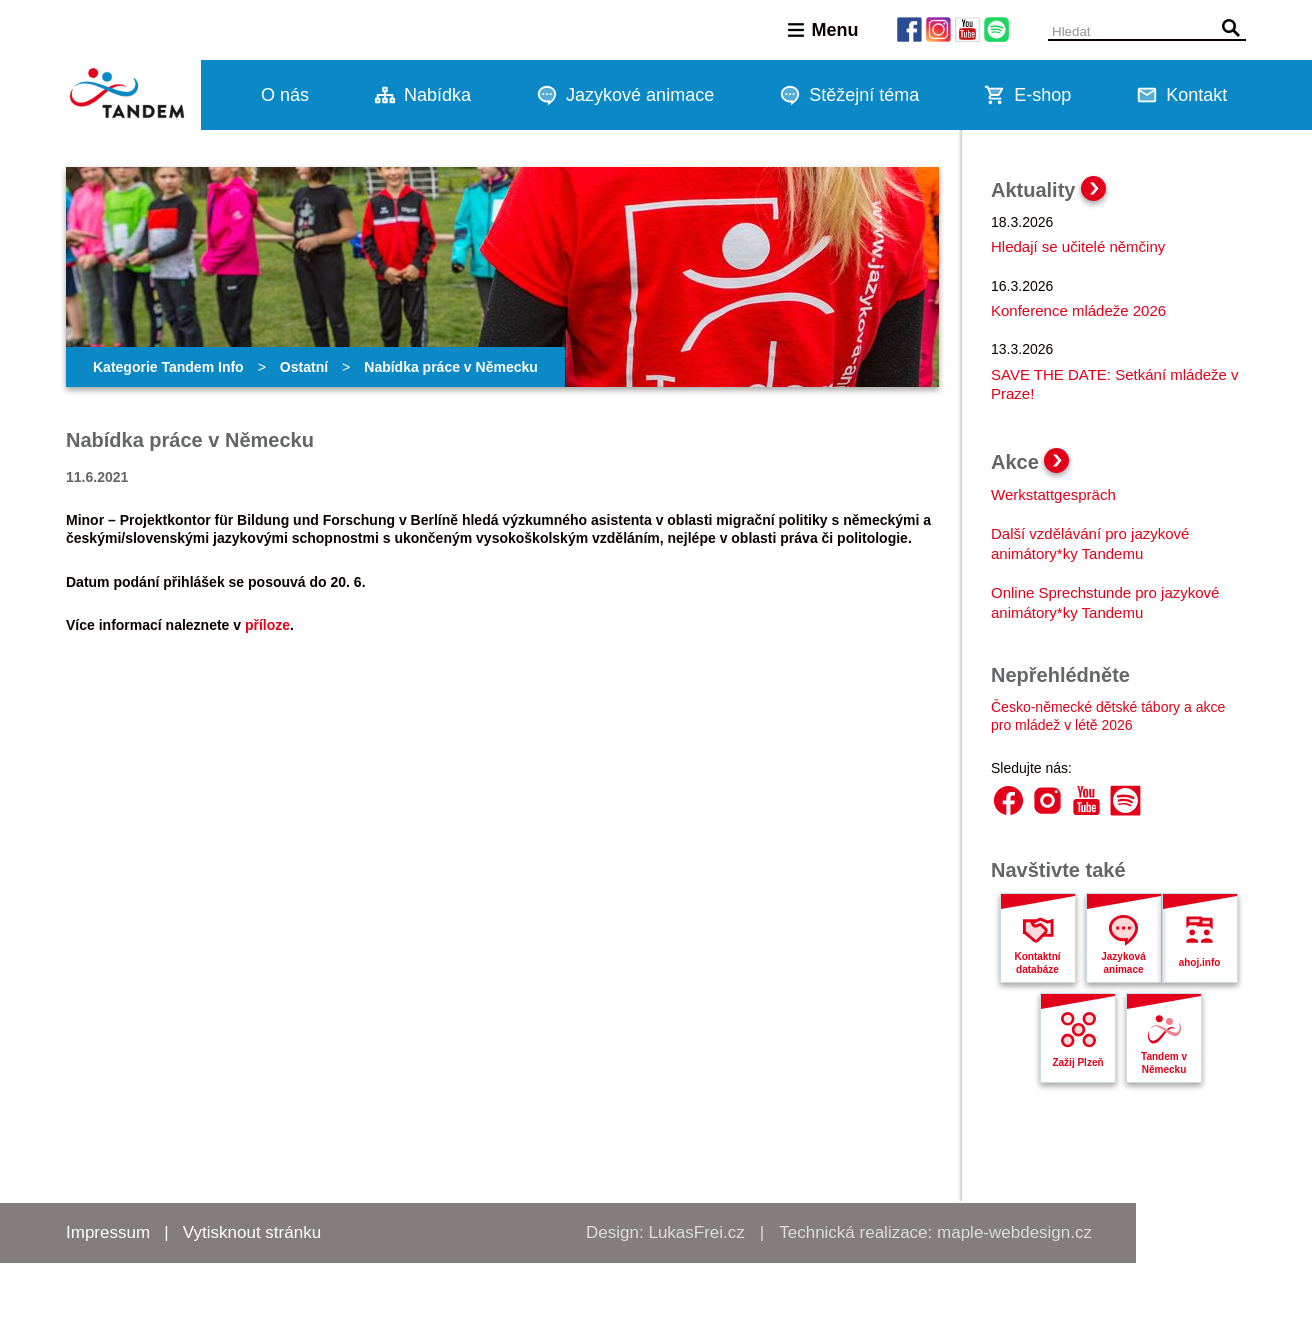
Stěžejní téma (864, 95)
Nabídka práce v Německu (451, 367)
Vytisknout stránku (252, 1232)
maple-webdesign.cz (1014, 1232)
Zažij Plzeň (1077, 1062)
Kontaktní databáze (1037, 963)
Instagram (1047, 800)
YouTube (1086, 800)
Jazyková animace (1123, 963)
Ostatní (304, 367)
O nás (285, 95)
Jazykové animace (640, 95)
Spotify (1125, 800)
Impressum (108, 1232)
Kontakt (1196, 95)
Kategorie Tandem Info (168, 367)
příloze (267, 625)
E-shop (1042, 95)
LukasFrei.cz (696, 1232)
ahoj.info (1200, 962)
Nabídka (437, 95)
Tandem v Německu (1164, 1063)
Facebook (1008, 800)
